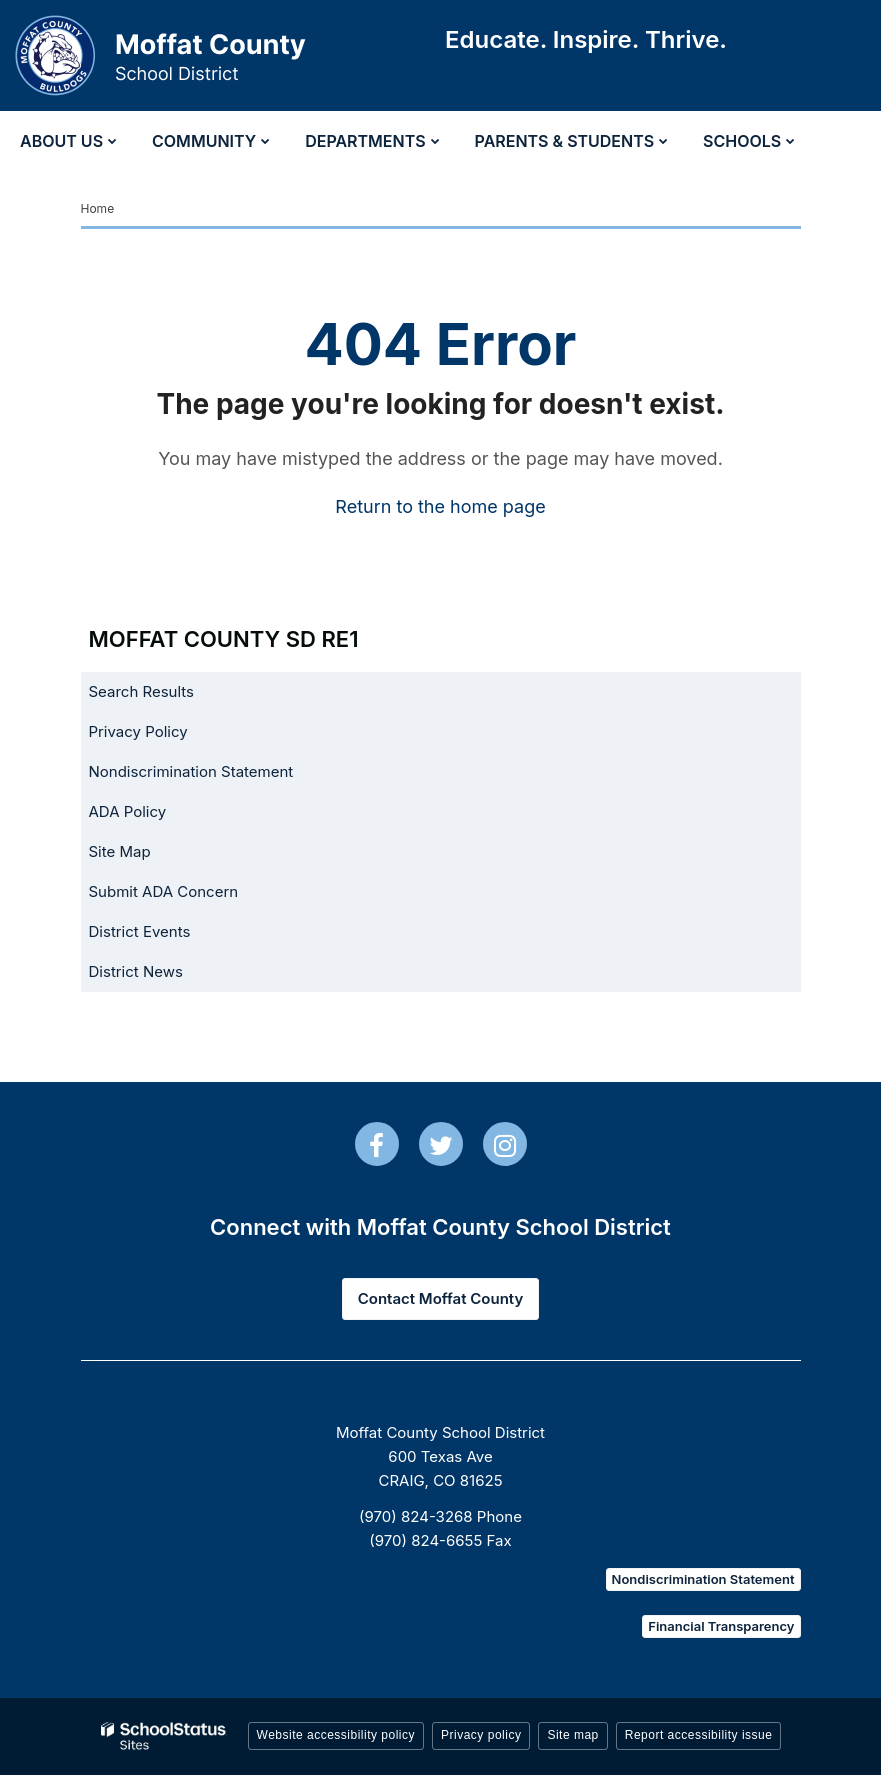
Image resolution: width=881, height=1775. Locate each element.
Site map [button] (572, 1735)
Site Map (120, 851)
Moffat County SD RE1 (224, 639)
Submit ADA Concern (164, 891)
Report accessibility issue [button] (699, 1735)
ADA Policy (128, 811)
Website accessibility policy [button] (336, 1735)
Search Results (142, 691)
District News (136, 971)
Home (98, 208)
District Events (140, 931)
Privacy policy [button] (481, 1735)
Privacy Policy (138, 731)
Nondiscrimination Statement (191, 771)
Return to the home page (440, 506)
